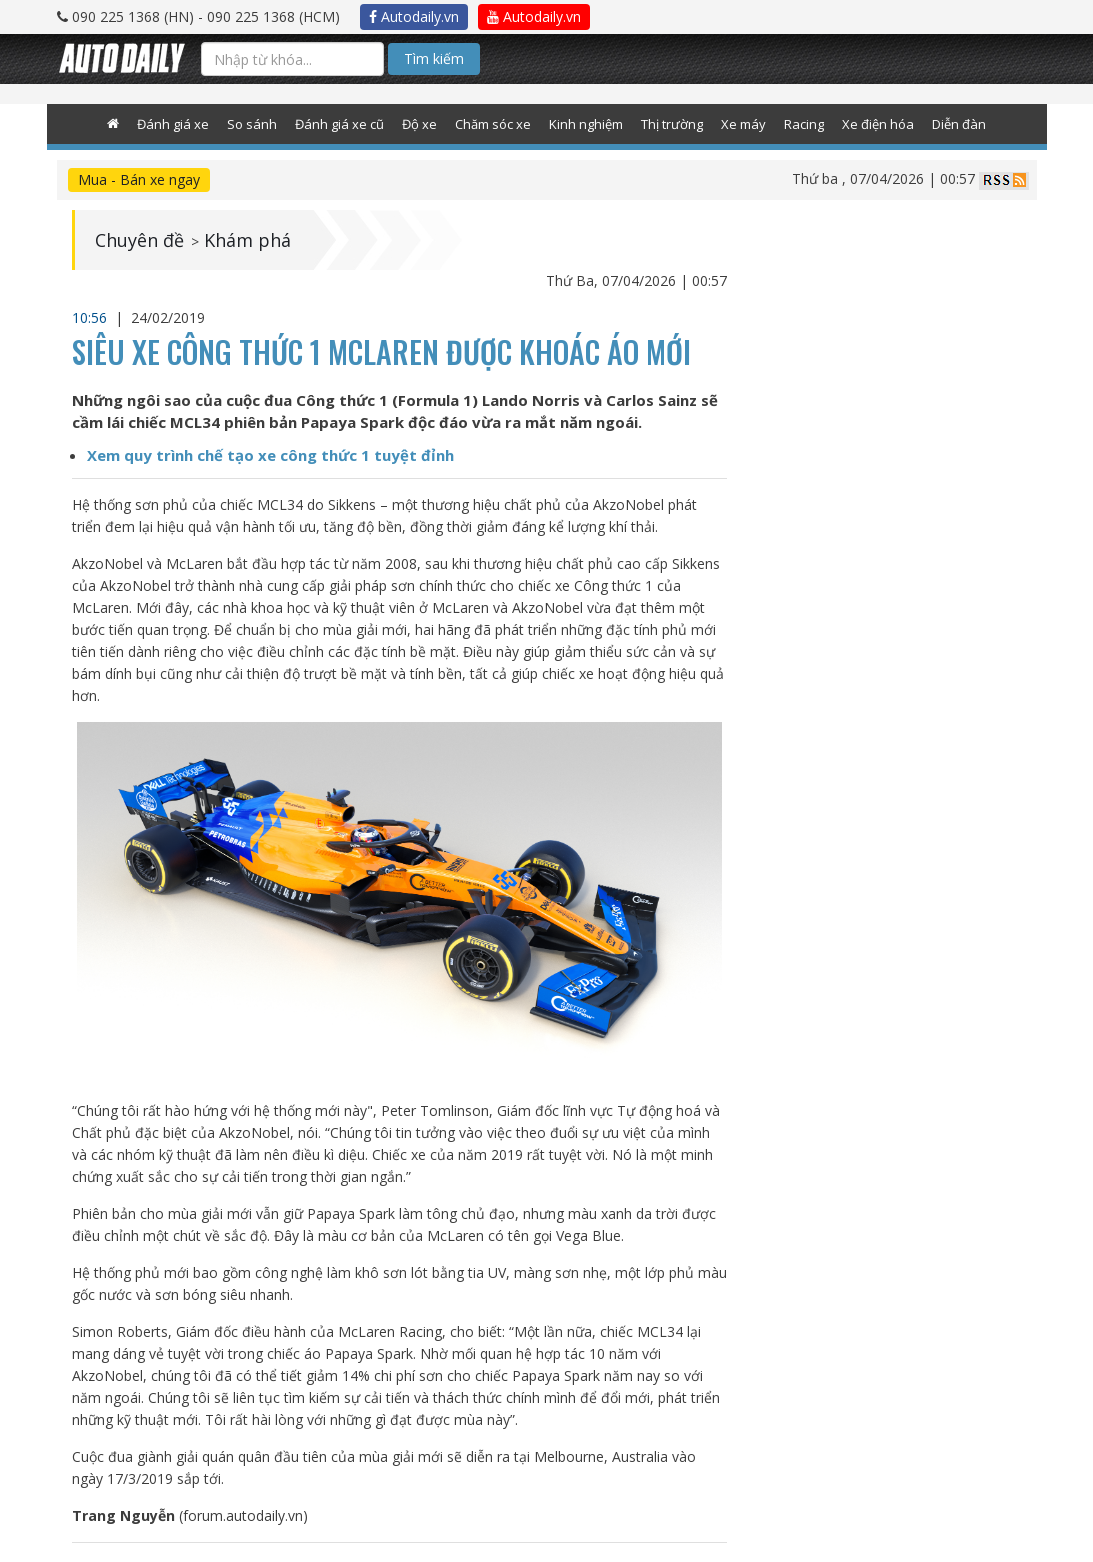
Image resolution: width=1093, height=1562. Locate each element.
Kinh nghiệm (586, 124)
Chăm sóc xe (493, 124)
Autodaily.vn (414, 16)
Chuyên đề (139, 240)
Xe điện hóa (878, 124)
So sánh (252, 124)
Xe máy (743, 124)
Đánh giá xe (173, 124)
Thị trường (672, 124)
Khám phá (247, 240)
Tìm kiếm (434, 58)
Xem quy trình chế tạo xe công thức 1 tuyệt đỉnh (270, 455)
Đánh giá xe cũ (339, 124)
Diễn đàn (959, 124)
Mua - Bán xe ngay (139, 179)
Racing (804, 124)
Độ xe (419, 124)
